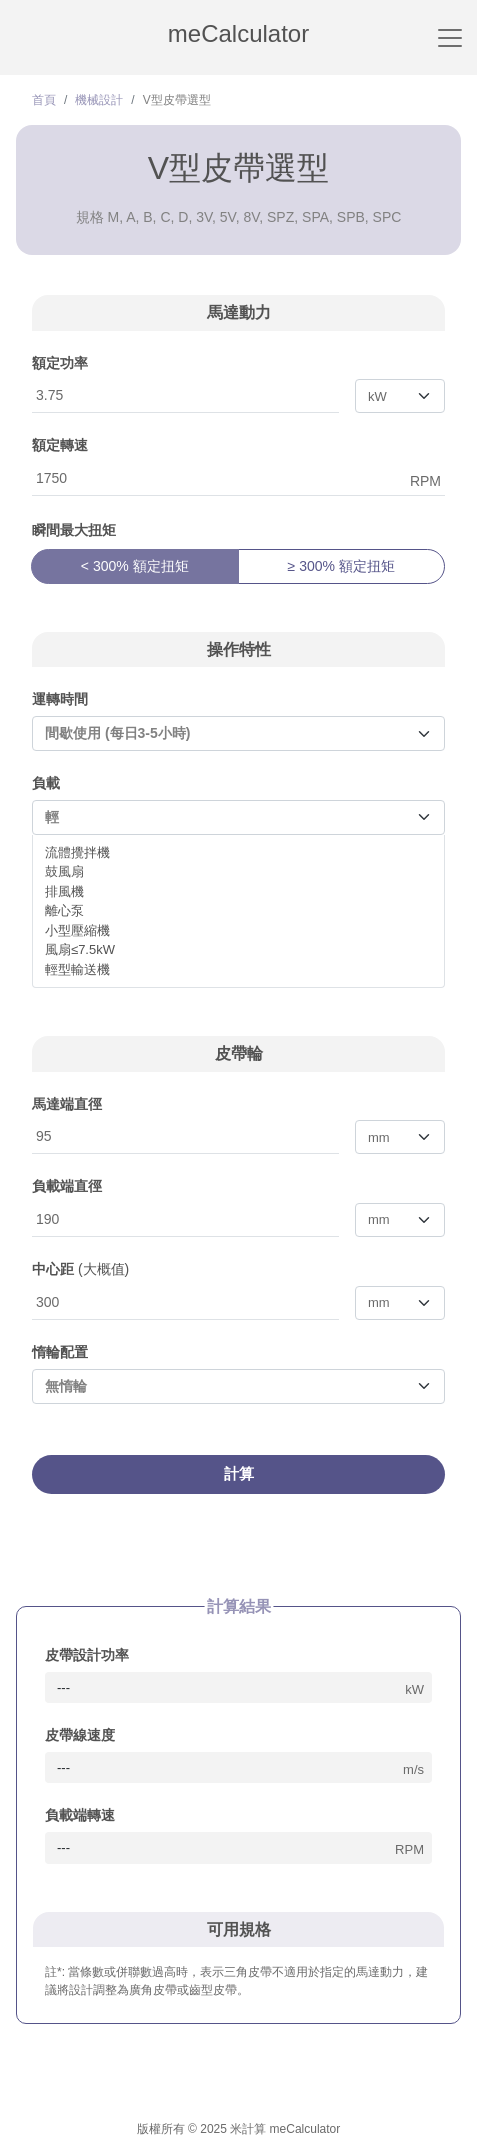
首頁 (44, 100)
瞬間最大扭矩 (74, 530)
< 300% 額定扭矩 (135, 566)
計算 (239, 1473)
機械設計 (99, 100)
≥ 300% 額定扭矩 (341, 566)
